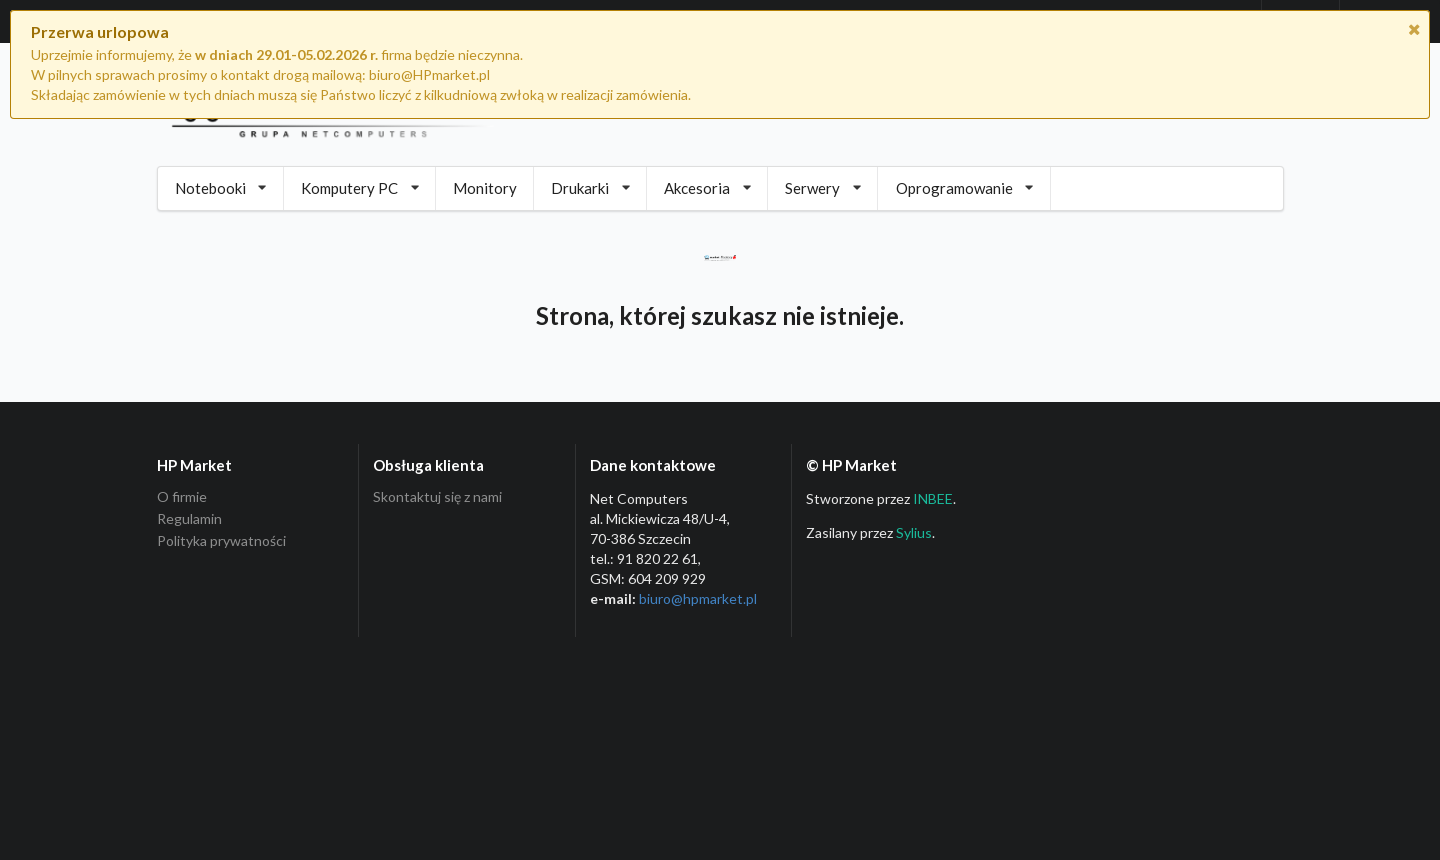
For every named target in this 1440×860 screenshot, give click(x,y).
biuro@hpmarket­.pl (698, 598)
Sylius (914, 532)
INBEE (933, 498)
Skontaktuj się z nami (437, 497)
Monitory (485, 188)
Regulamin (189, 518)
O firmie (182, 497)
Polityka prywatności (221, 540)
